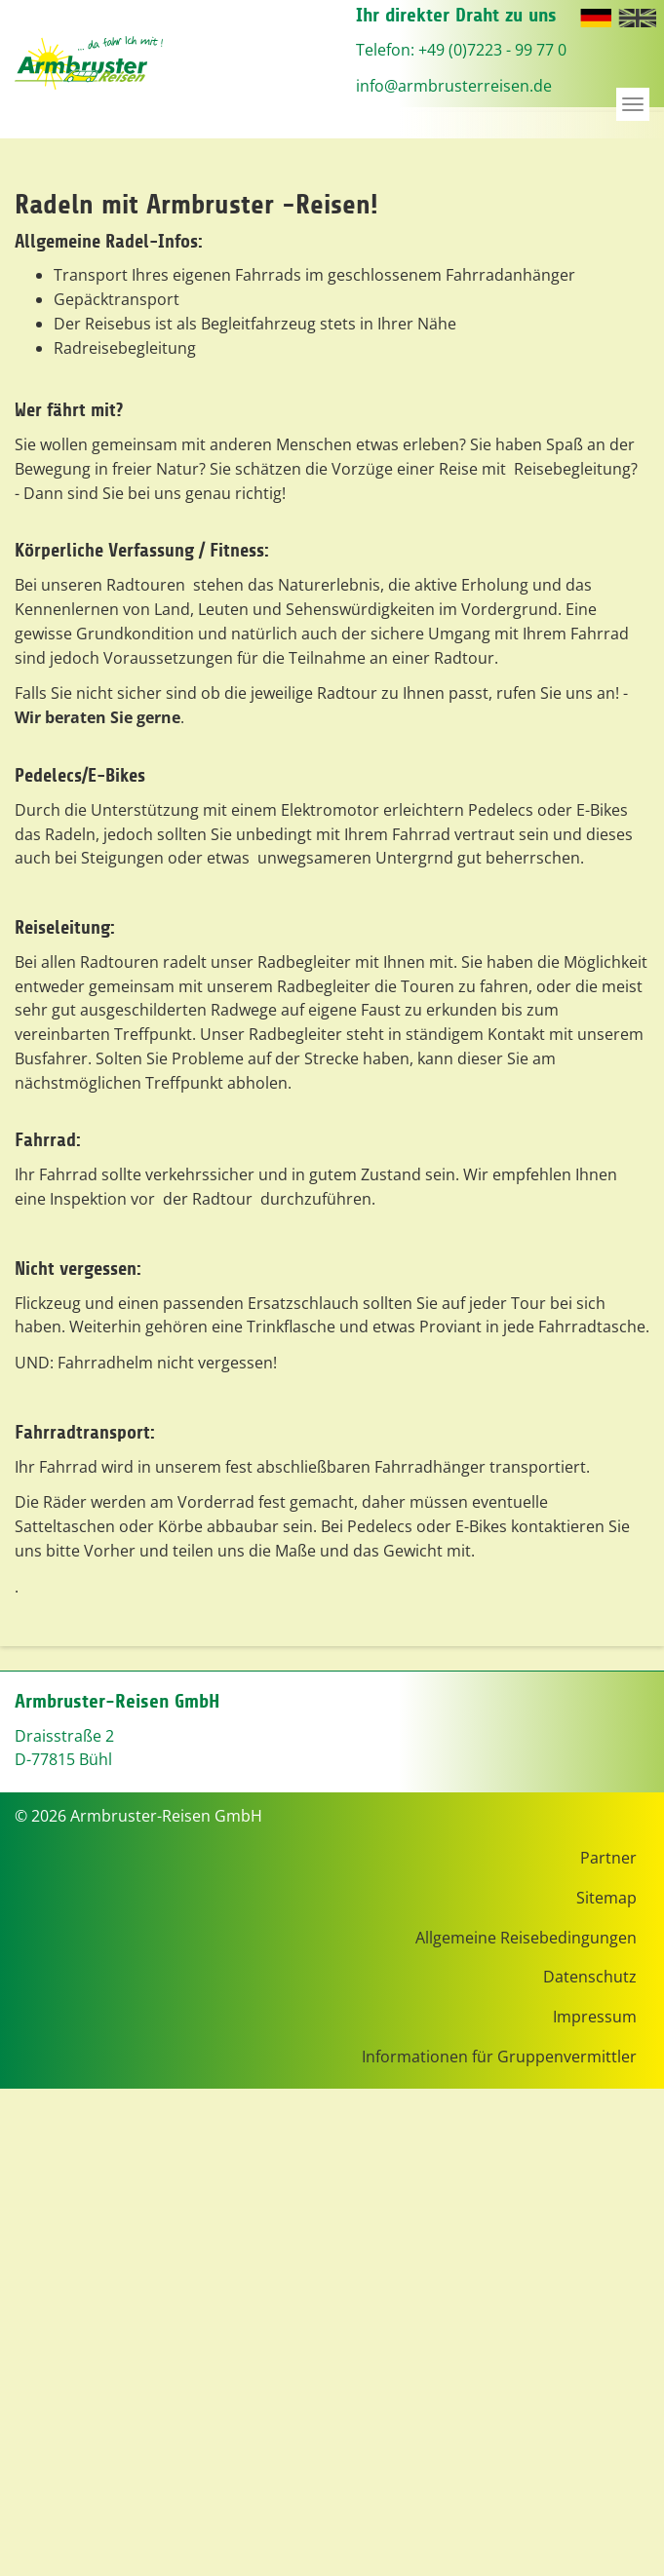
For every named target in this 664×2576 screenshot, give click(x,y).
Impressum (595, 2016)
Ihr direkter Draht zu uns (456, 15)
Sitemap (606, 1897)
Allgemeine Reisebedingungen (526, 1937)
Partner (608, 1857)
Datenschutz (590, 1976)
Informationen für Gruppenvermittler (499, 2056)
